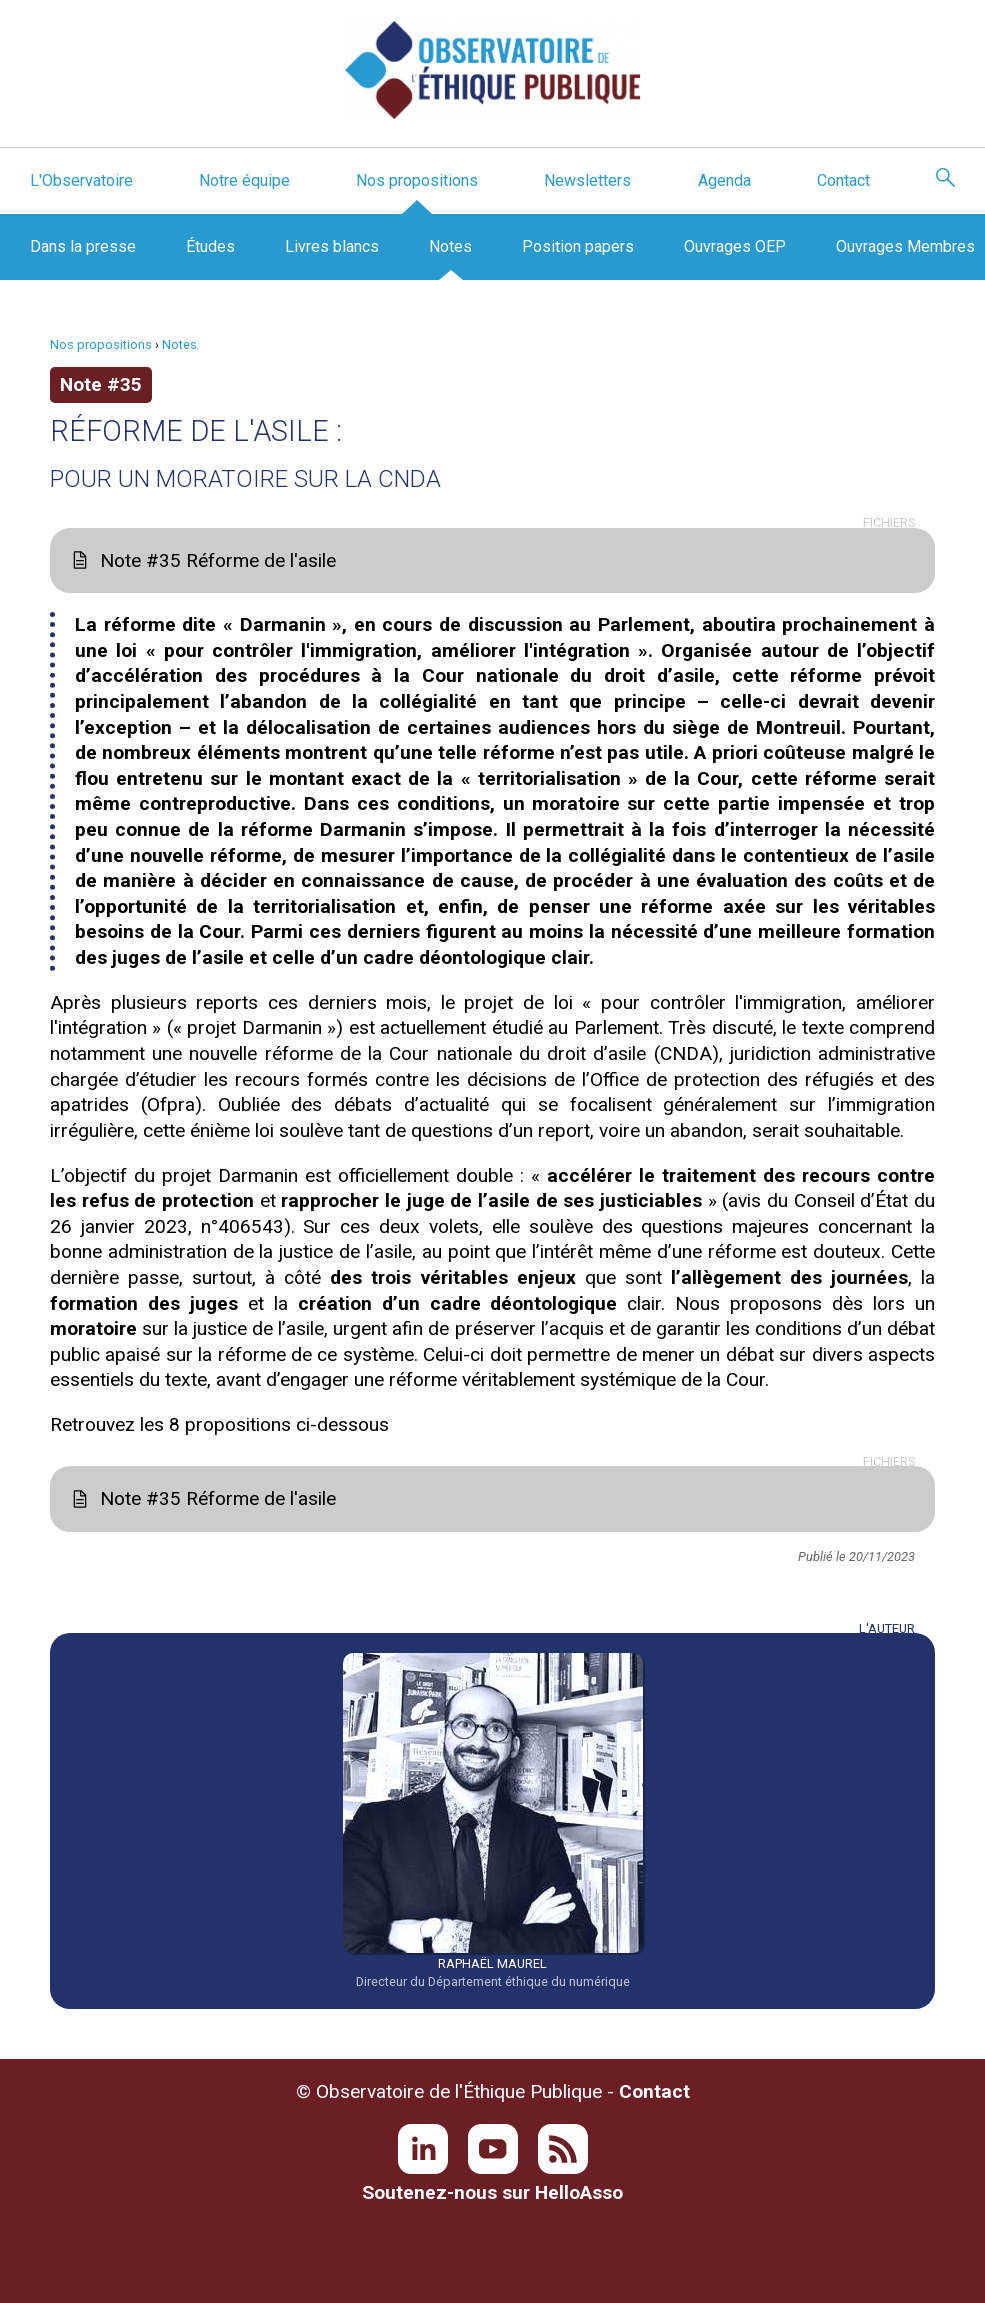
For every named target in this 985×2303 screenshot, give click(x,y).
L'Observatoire (81, 180)
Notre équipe (244, 180)
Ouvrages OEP (735, 246)
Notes (450, 246)
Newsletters (587, 180)
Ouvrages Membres (905, 246)
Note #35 (101, 384)
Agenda (724, 180)
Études (210, 246)
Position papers (578, 246)
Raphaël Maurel (492, 1963)
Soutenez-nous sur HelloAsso (492, 2192)
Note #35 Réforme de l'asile (218, 560)
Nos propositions (417, 180)
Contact (843, 180)
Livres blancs (332, 246)
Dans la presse (83, 246)
